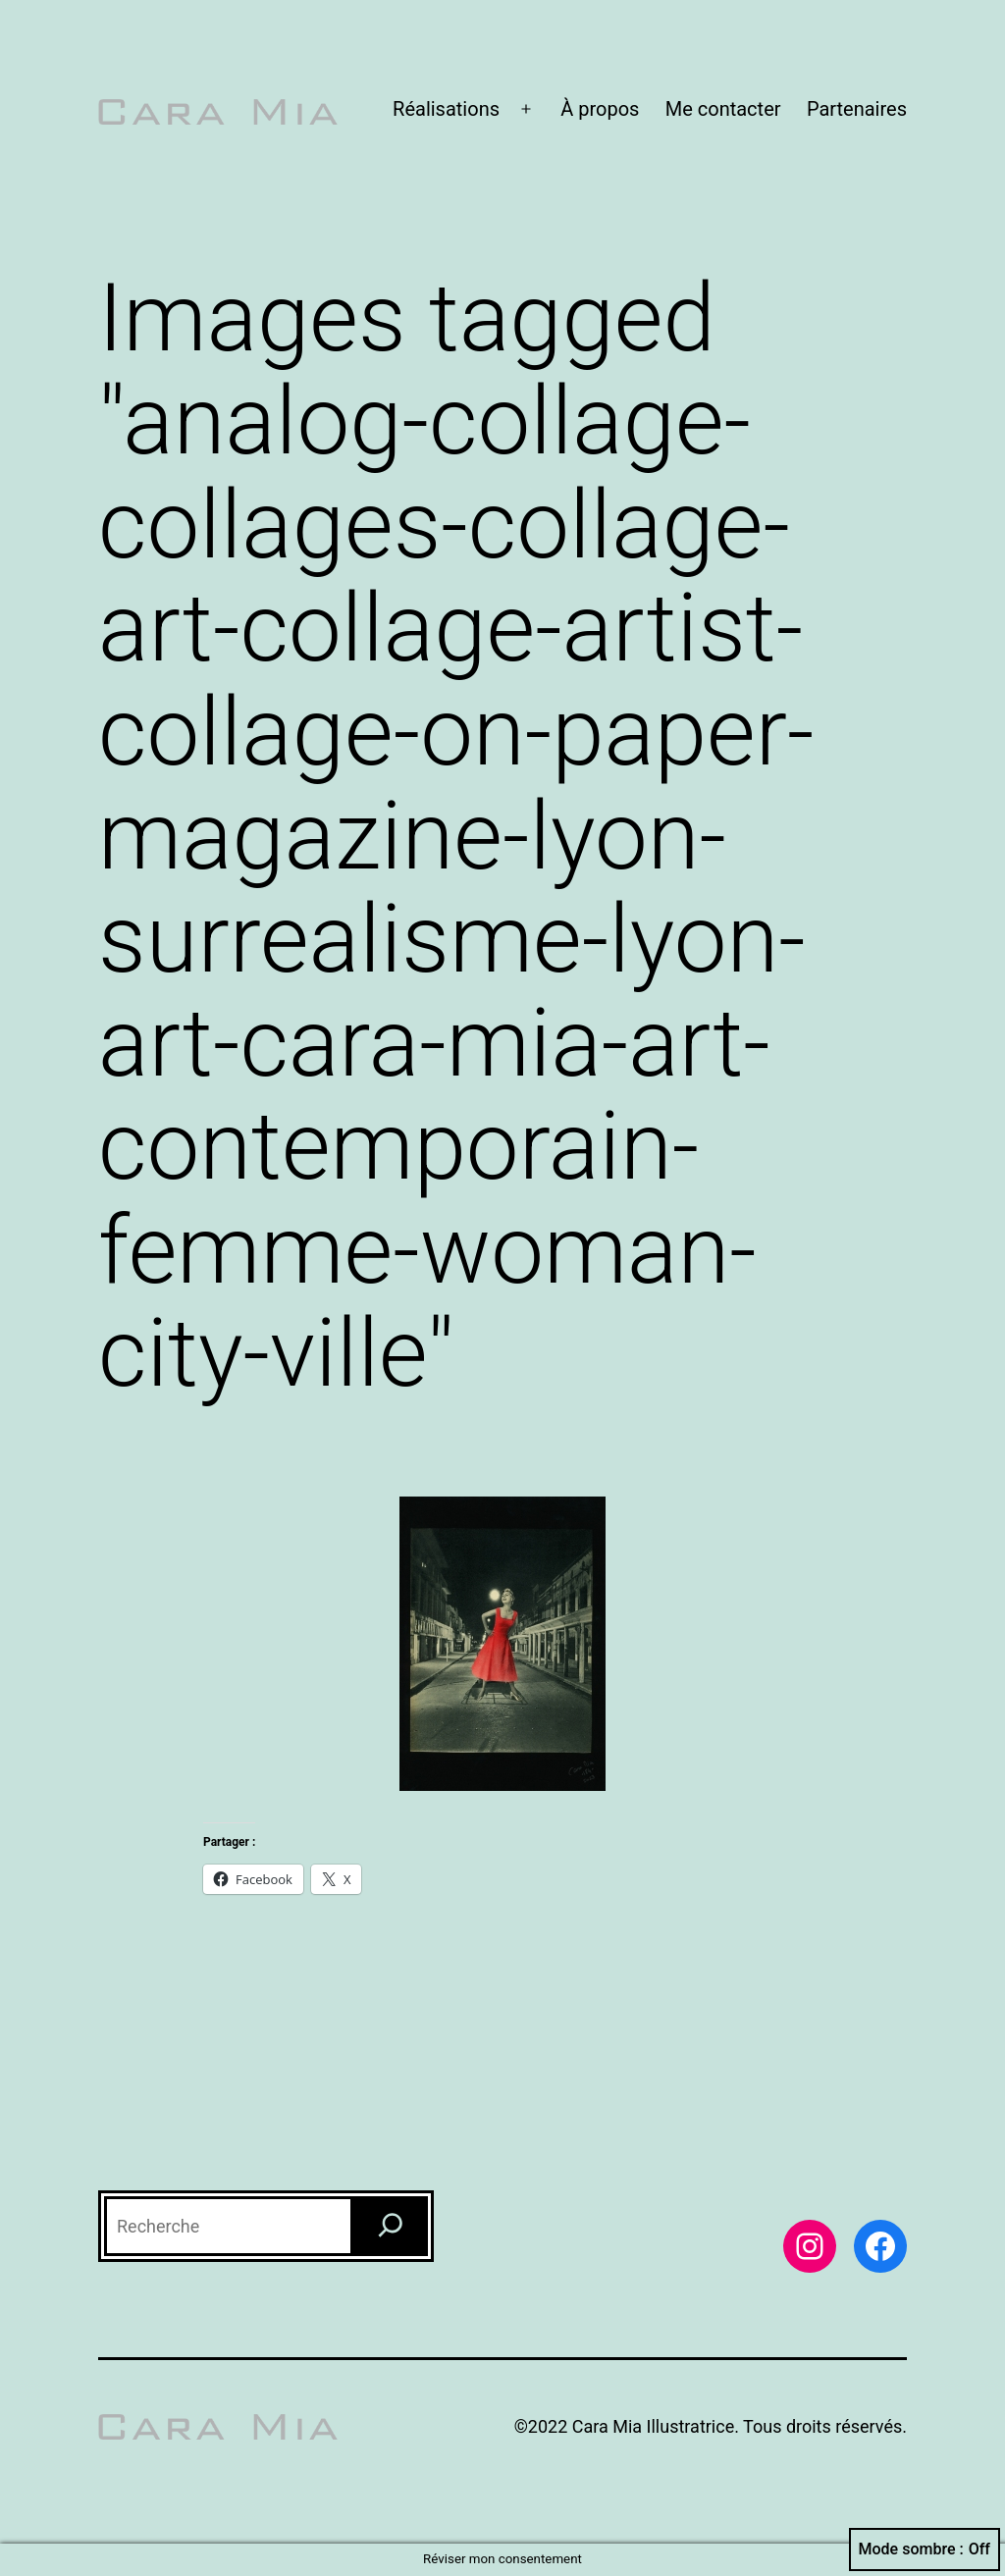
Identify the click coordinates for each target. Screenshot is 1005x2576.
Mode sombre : (924, 2549)
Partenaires (857, 109)
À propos (599, 109)
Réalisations (446, 109)
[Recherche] (390, 2226)
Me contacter (723, 109)
